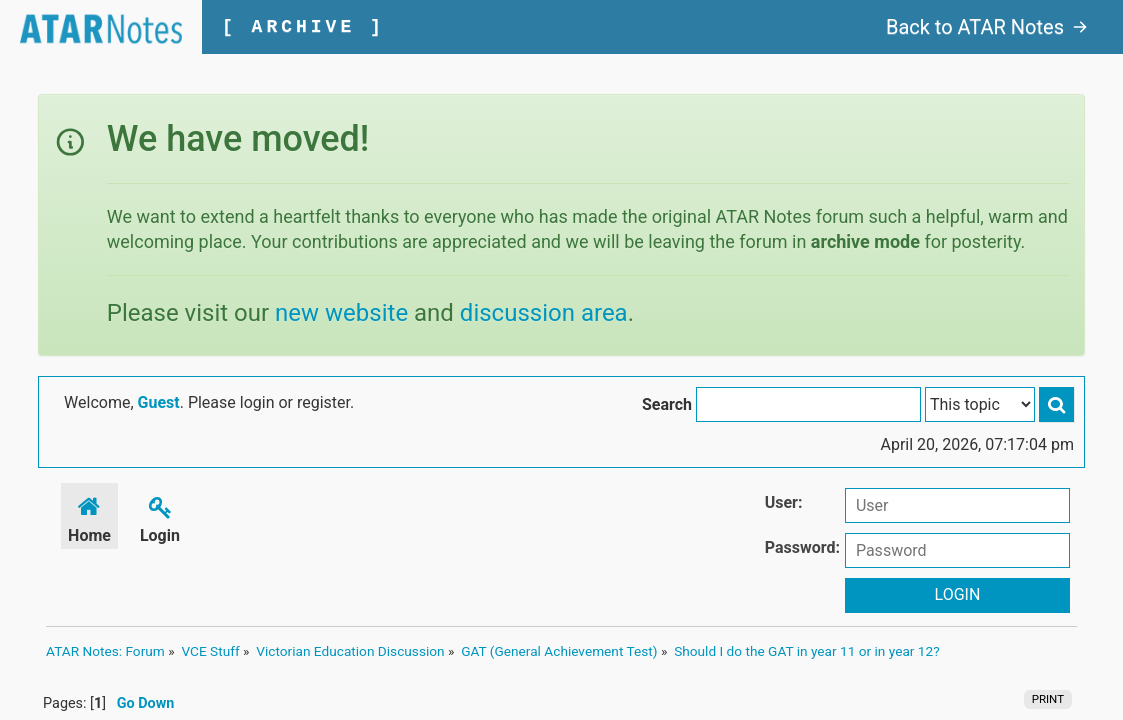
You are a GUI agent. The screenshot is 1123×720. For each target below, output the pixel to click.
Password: (802, 547)
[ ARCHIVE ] (303, 27)
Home (89, 516)
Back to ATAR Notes (987, 27)
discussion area (544, 313)
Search (667, 404)
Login (160, 516)
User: (784, 502)
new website (341, 313)
